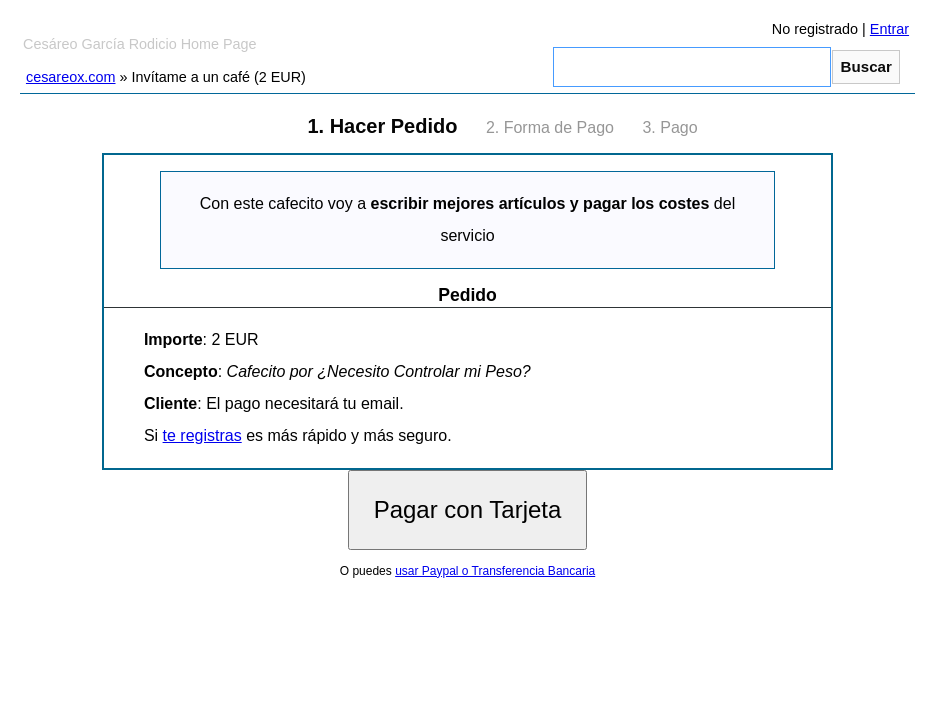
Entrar (889, 29)
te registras (202, 435)
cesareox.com (71, 77)
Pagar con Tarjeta (468, 509)
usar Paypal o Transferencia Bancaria (495, 571)
